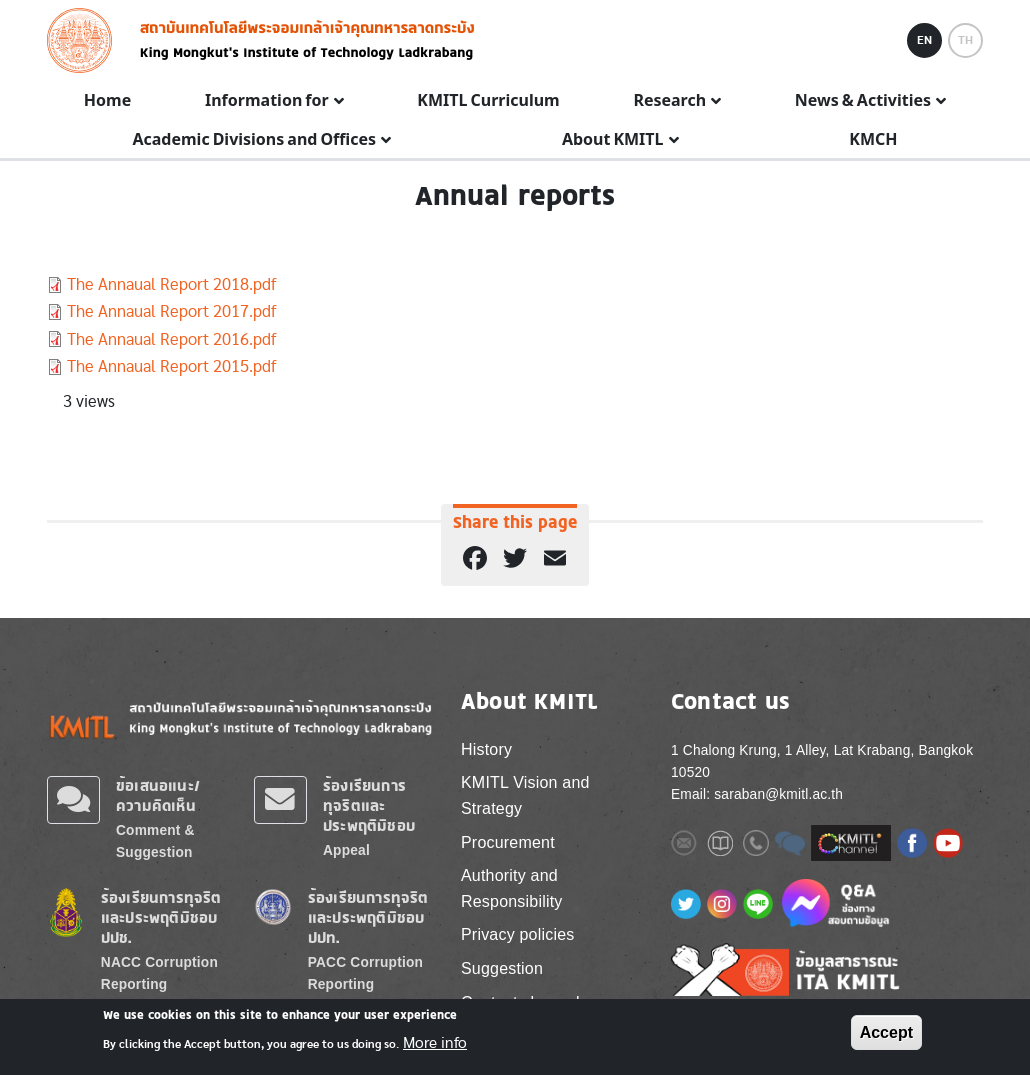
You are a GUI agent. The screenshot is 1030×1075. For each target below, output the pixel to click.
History (486, 749)
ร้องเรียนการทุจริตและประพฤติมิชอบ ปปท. (368, 917)
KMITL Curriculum (488, 101)
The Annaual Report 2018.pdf (171, 284)
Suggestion (502, 968)
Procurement (508, 842)
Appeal (346, 850)
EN (924, 40)
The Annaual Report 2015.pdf (171, 366)
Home (107, 101)
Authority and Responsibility (512, 888)
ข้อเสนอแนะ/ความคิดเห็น (158, 795)
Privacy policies (517, 934)
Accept (886, 1032)
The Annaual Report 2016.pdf (171, 339)
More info (435, 1043)
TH (965, 40)
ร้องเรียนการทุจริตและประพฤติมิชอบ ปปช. (161, 917)
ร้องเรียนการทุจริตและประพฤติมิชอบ (369, 805)
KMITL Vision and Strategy (525, 795)
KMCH (873, 140)
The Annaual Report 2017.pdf (171, 311)
